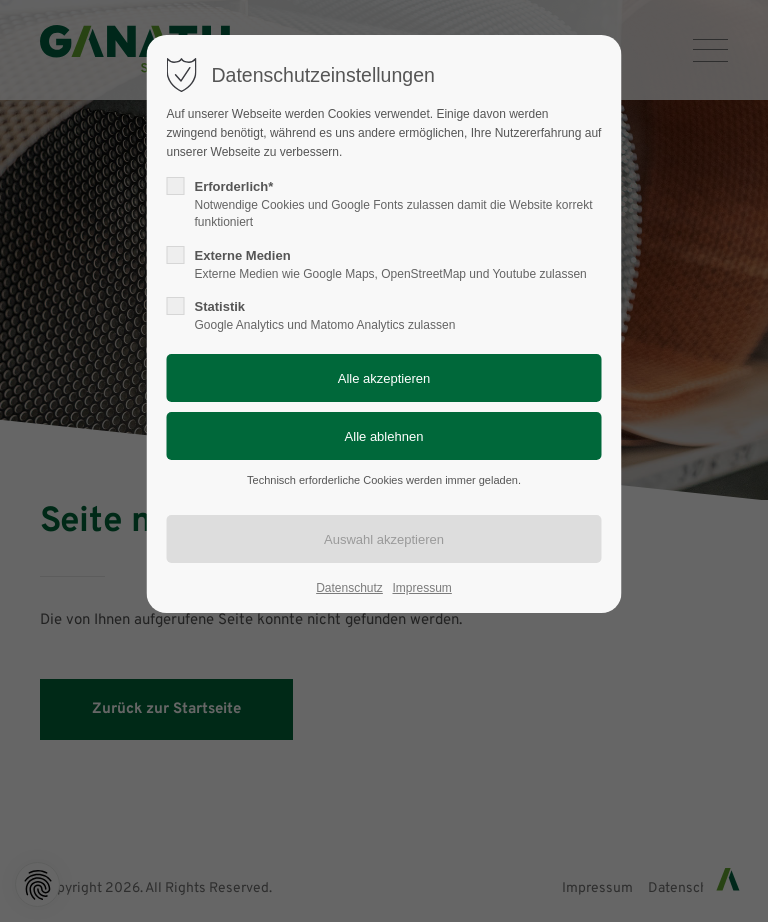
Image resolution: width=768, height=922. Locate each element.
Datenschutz (349, 588)
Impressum (421, 588)
